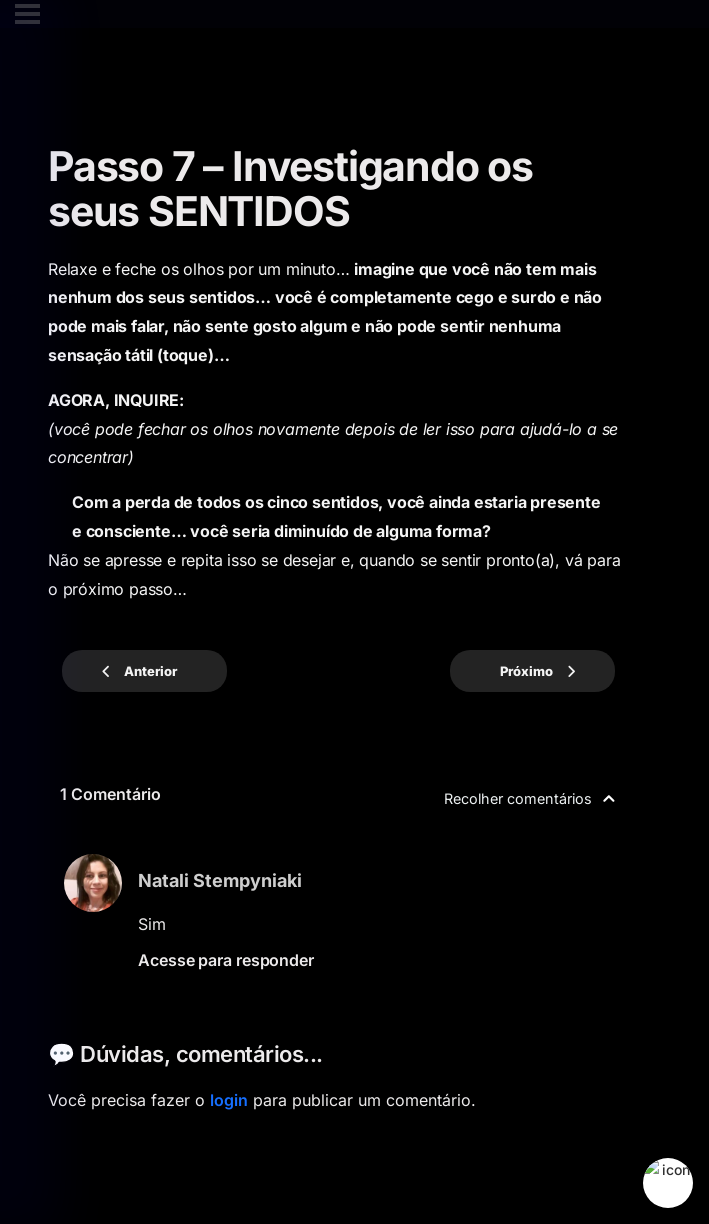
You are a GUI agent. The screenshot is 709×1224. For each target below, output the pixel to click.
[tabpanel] (338, 429)
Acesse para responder (226, 960)
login (229, 1100)
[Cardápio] (27, 14)
